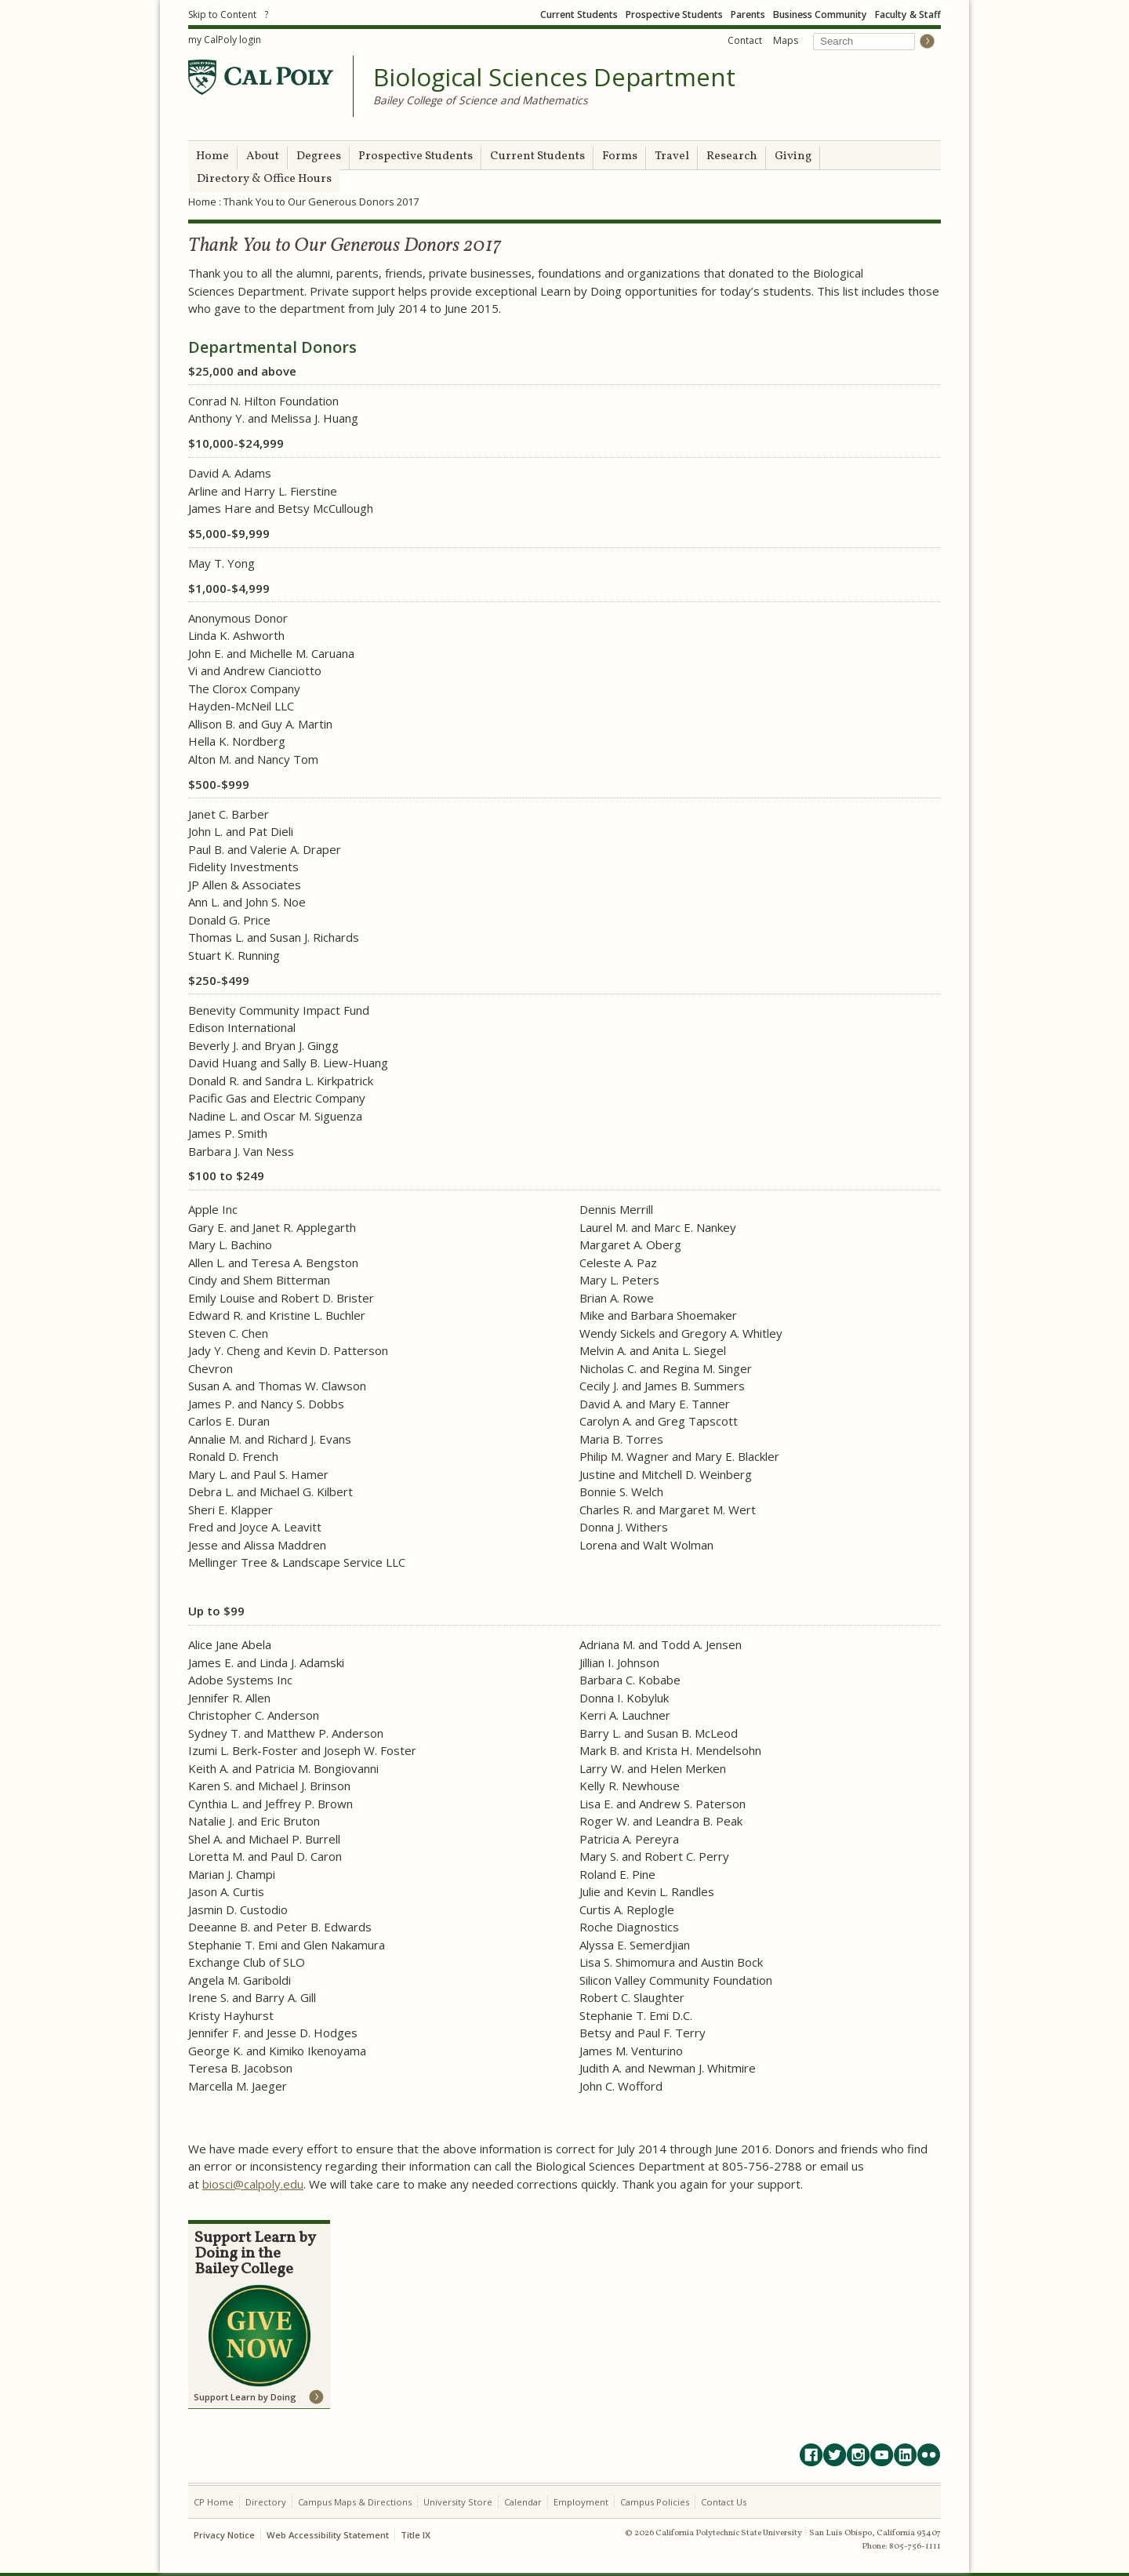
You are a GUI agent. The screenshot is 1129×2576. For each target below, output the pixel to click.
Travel (672, 156)
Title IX (415, 2535)
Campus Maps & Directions (355, 2502)
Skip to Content (222, 14)
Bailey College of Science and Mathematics (480, 100)
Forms (619, 156)
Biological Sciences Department (554, 78)
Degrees (318, 156)
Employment (581, 2502)
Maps (785, 40)
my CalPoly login (224, 39)
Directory (265, 2502)
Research (731, 156)
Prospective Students (674, 14)
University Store (457, 2502)
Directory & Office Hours (264, 179)
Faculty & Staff (908, 14)
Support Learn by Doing (245, 2397)
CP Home (214, 2502)
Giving (793, 156)
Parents (748, 14)
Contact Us (723, 2502)
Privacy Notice (224, 2535)
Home (212, 156)
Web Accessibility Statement (328, 2535)
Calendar (523, 2502)
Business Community (820, 14)
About (262, 156)
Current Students (579, 14)
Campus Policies (654, 2502)
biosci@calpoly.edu (252, 2184)
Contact (745, 40)
